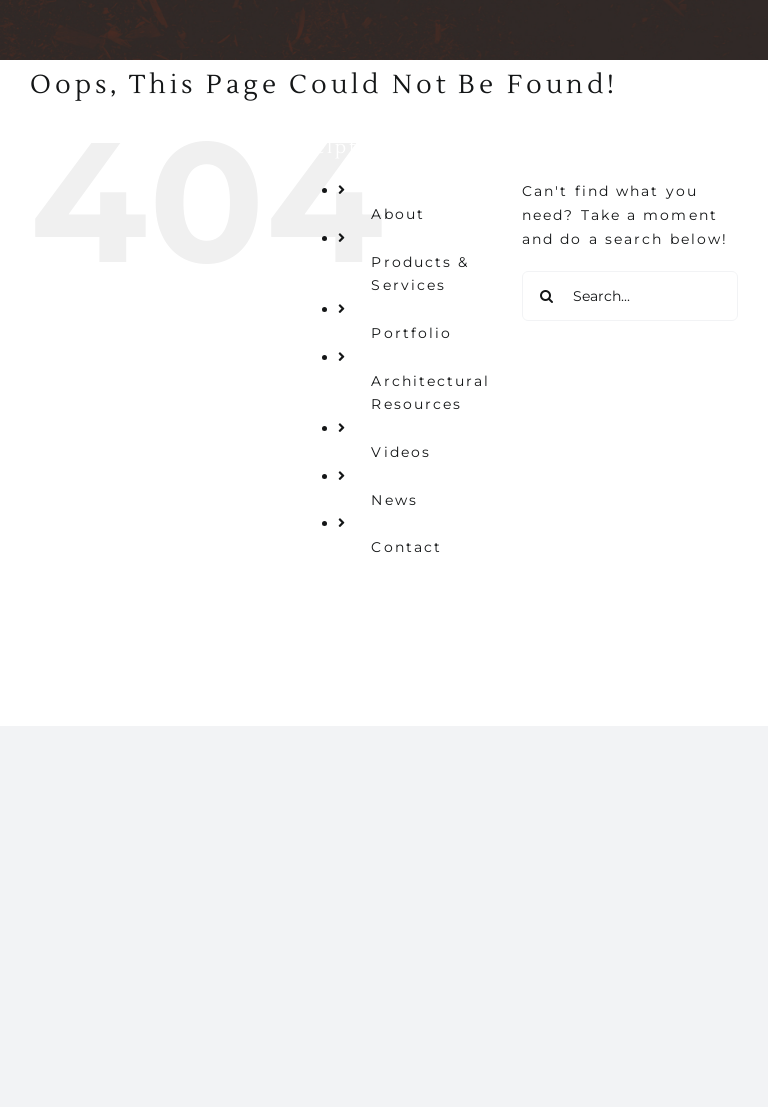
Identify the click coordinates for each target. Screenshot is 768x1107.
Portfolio (411, 333)
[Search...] (630, 296)
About (398, 214)
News (394, 500)
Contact (406, 547)
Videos (401, 452)
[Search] (547, 296)
